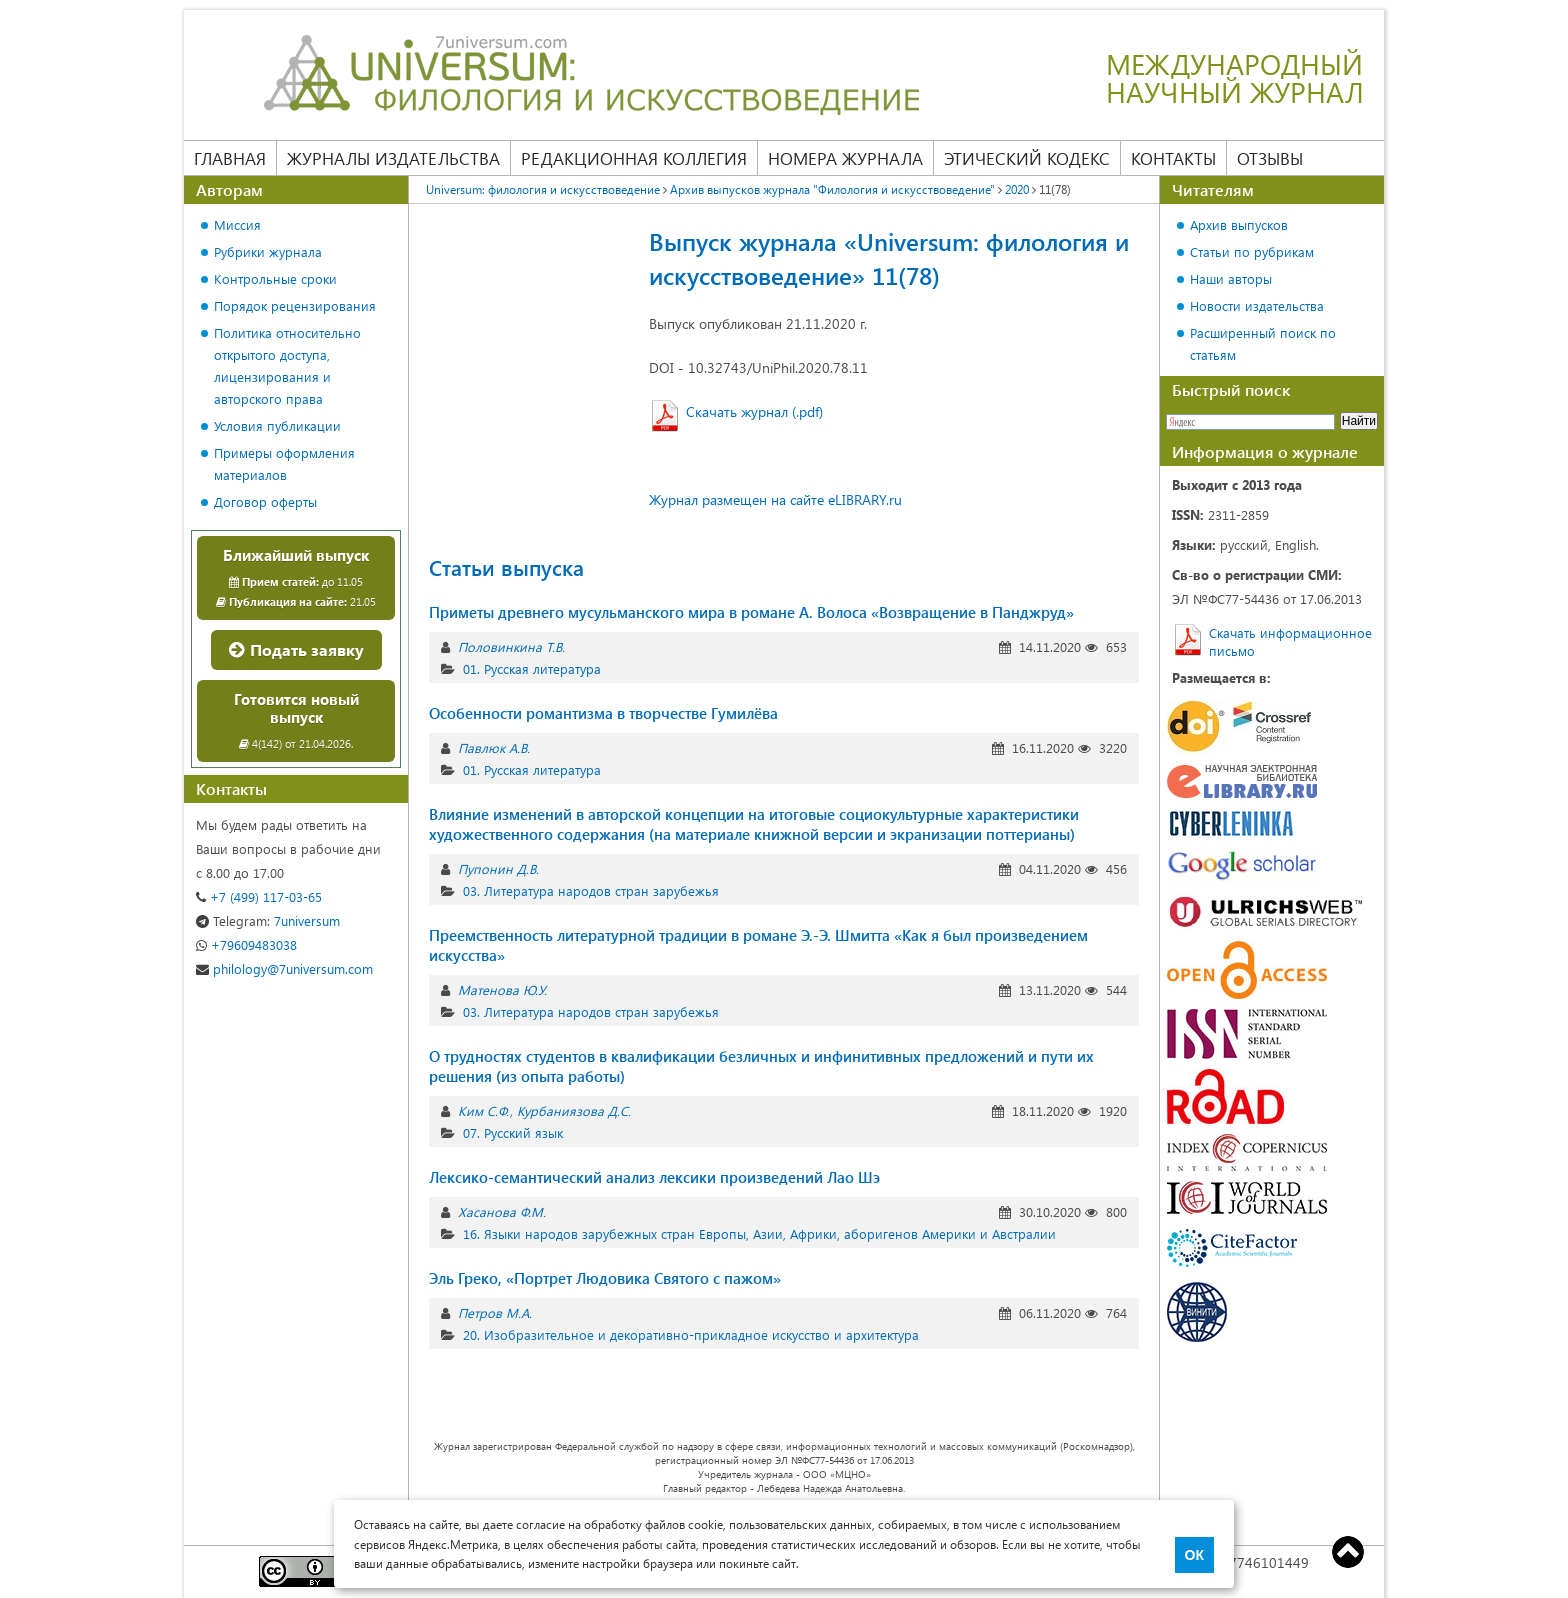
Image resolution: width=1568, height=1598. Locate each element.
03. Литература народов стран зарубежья (591, 890)
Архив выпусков (1239, 224)
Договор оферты (265, 501)
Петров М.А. (495, 1312)
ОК (1194, 1555)
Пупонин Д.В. (498, 868)
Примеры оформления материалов (284, 463)
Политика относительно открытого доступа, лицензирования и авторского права (287, 365)
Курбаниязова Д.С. (574, 1110)
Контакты (1173, 158)
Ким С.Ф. (483, 1110)
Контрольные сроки (275, 278)
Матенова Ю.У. (502, 989)
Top (1348, 1552)
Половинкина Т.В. (511, 646)
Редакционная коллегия (634, 158)
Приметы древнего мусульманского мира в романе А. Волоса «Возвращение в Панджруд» (751, 612)
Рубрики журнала (268, 251)
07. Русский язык (513, 1132)
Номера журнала (845, 158)
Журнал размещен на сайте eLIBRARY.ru (775, 499)
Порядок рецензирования (295, 305)
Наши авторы (1231, 278)
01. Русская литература (532, 668)
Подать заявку (296, 649)
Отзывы (1270, 158)
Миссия (237, 224)
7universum (268, 920)
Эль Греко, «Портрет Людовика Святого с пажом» (605, 1278)
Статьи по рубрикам (1252, 251)
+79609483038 (246, 944)
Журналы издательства (393, 158)
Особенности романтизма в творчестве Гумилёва (603, 713)
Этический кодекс (1027, 158)
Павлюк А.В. (494, 747)
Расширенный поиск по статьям (1263, 343)
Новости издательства (1257, 305)
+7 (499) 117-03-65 (259, 896)
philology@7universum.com (284, 968)
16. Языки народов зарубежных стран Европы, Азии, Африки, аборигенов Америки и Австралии (759, 1233)
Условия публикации (277, 425)
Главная (230, 158)
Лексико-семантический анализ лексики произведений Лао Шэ (654, 1177)
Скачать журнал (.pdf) (754, 411)
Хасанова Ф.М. (502, 1211)
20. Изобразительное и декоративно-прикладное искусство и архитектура (691, 1334)
